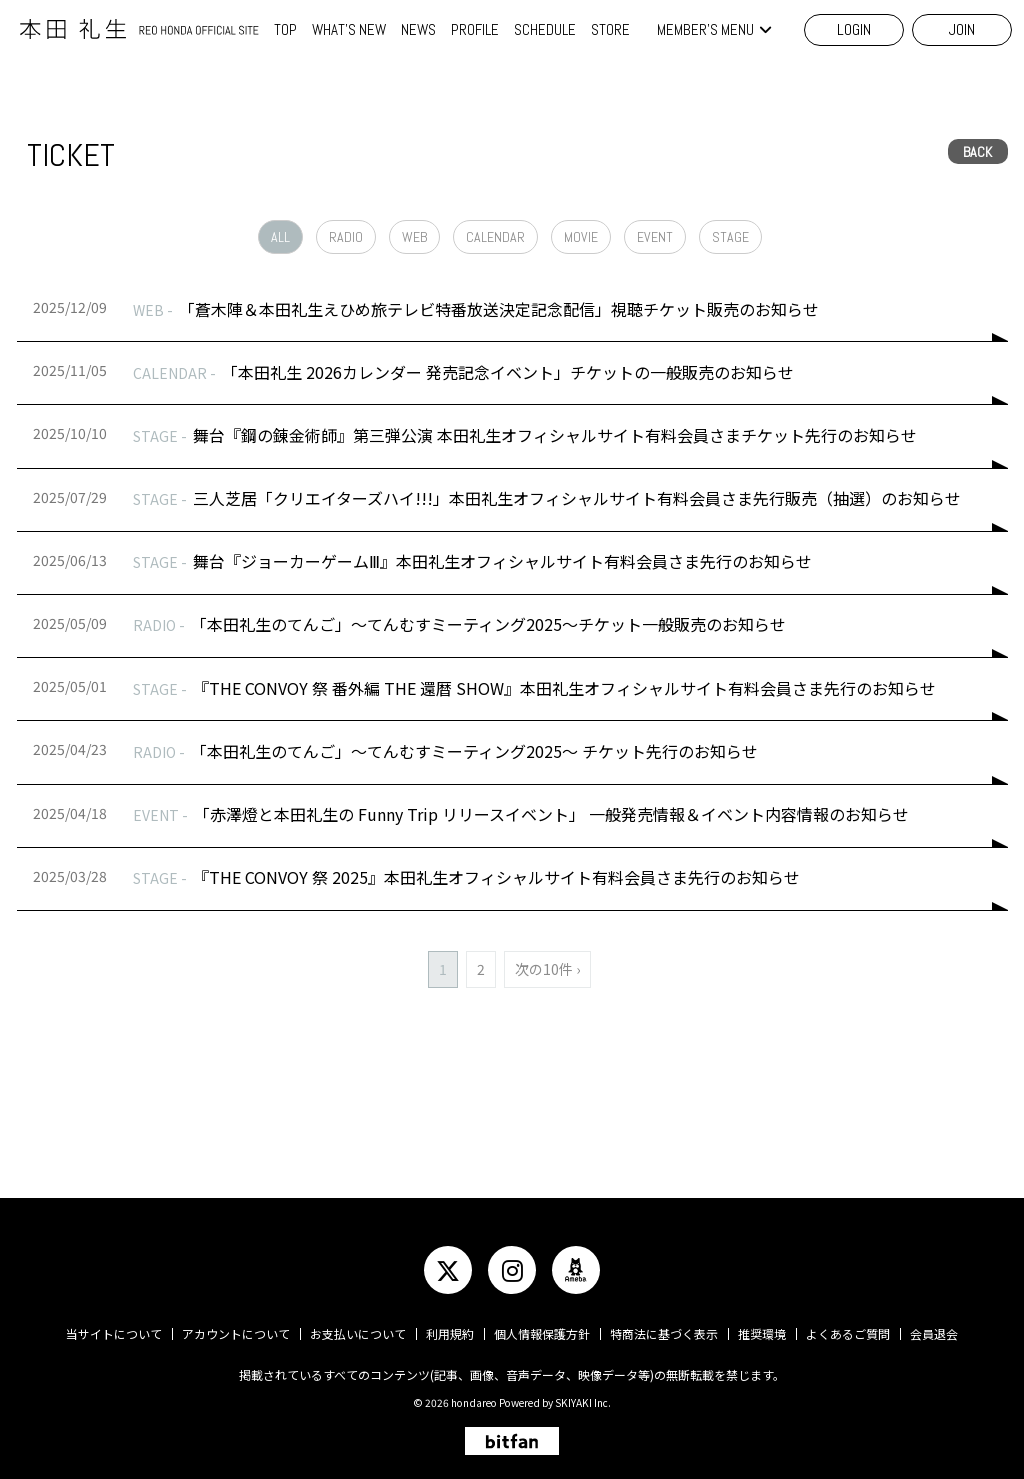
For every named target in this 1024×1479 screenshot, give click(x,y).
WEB (414, 237)
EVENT (655, 237)
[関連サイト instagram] (512, 1270)
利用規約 (450, 1333)
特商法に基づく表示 (664, 1333)
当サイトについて (114, 1333)
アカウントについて (236, 1333)
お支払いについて (358, 1333)
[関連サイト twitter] (448, 1270)
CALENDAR (495, 237)
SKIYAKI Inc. (583, 1402)
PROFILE (475, 29)
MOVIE (581, 237)
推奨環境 (762, 1333)
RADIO (346, 237)
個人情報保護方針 (542, 1333)
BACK (977, 152)
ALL (280, 237)
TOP (285, 29)
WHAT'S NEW (349, 29)
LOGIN (854, 29)
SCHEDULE (545, 29)
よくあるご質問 (848, 1333)
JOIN (962, 29)
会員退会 (934, 1333)
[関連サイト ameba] (576, 1270)
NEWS (418, 29)
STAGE (730, 237)
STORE (610, 29)
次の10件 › (547, 969)
